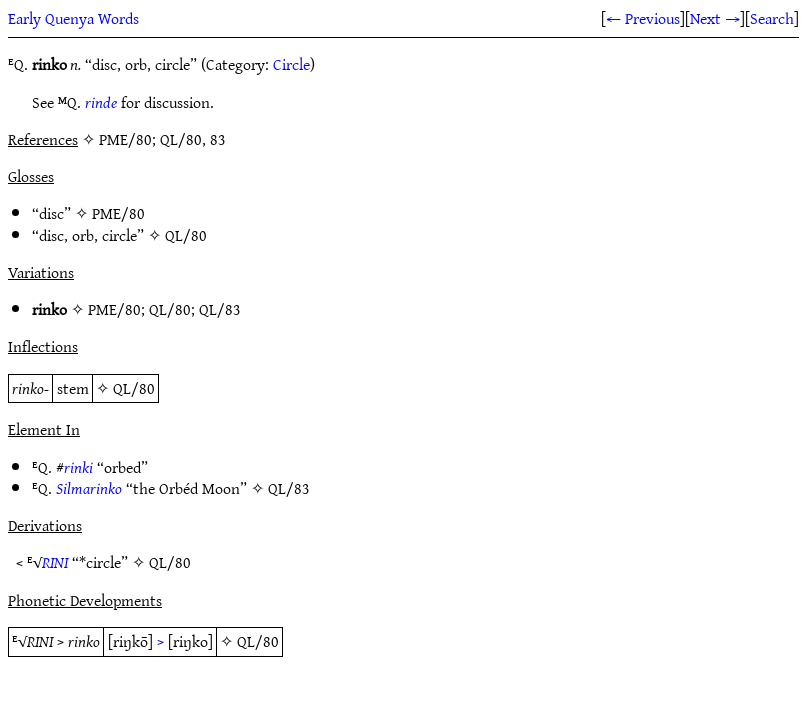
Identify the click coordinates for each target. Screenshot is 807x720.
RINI (55, 562)
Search (772, 18)
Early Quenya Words (73, 18)
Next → (715, 18)
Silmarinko (89, 488)
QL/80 (186, 235)
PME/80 (118, 213)
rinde (101, 102)
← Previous (643, 18)
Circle (291, 64)
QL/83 (220, 309)
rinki (78, 467)
